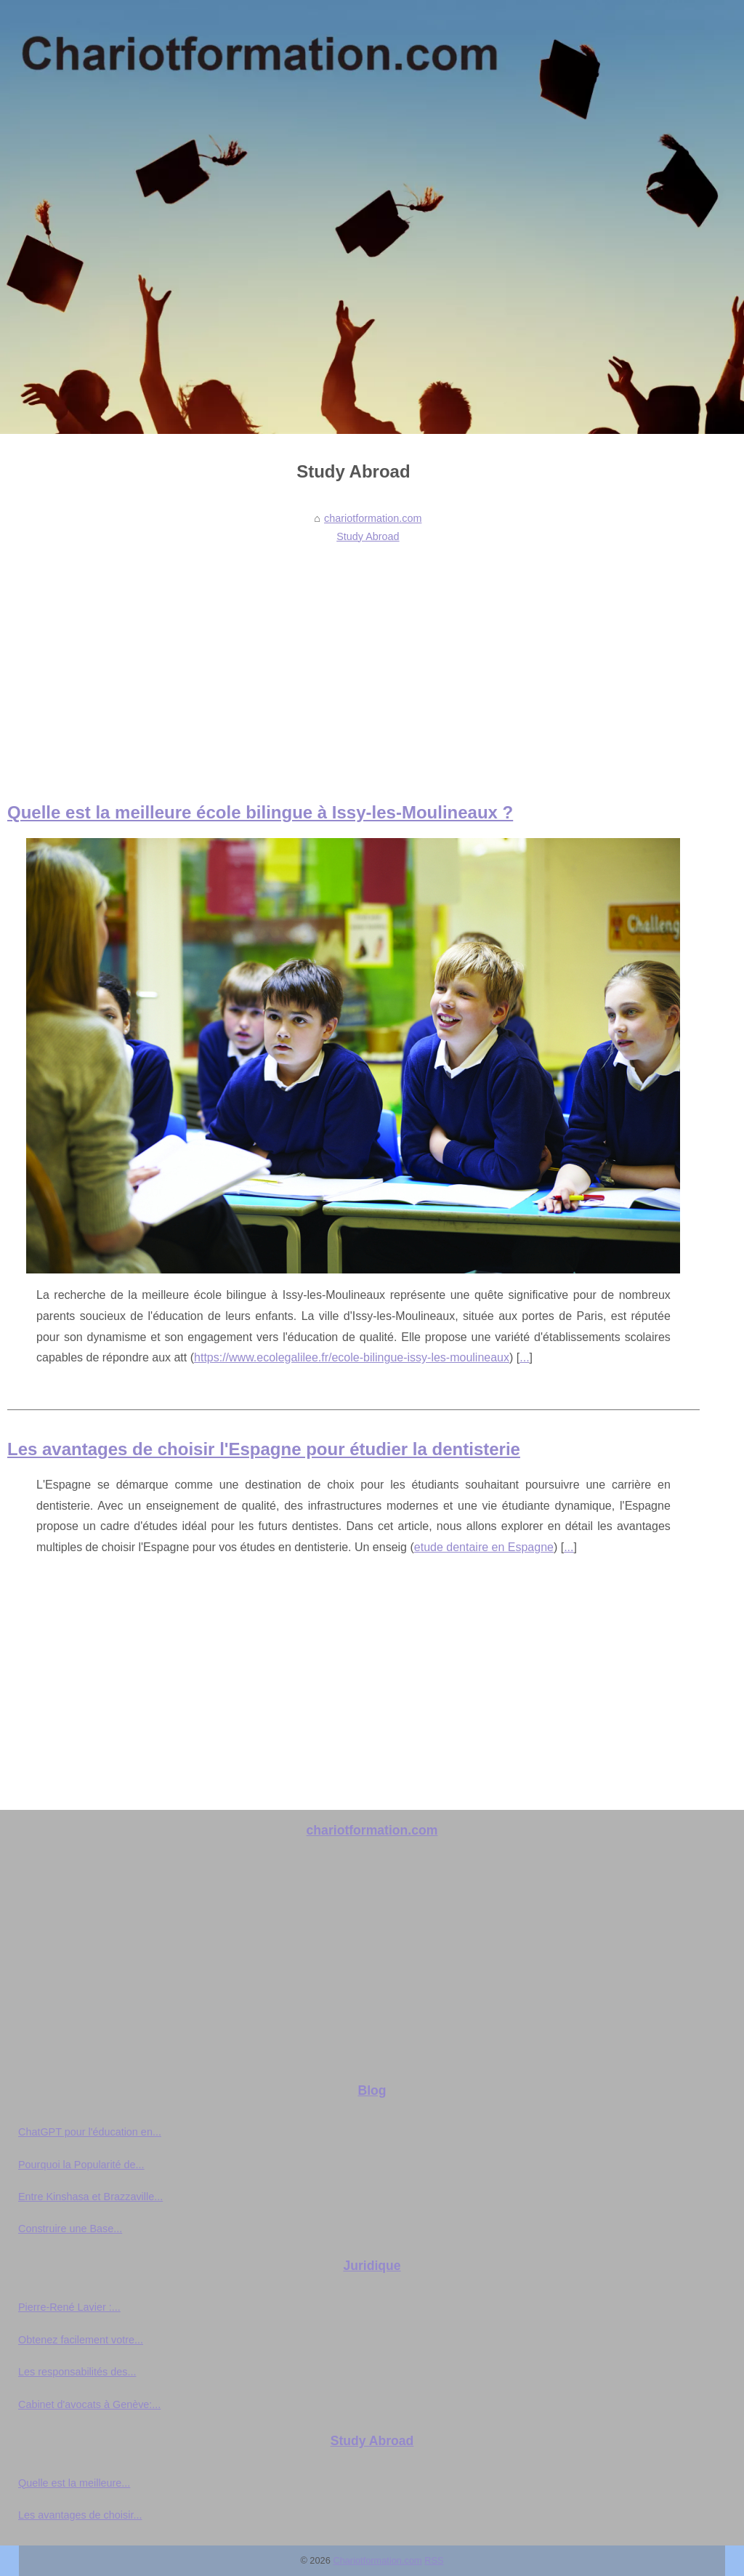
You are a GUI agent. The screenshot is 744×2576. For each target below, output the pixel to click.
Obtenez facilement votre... (80, 2340)
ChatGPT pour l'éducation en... (89, 2132)
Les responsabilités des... (77, 2372)
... (524, 1357)
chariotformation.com (372, 518)
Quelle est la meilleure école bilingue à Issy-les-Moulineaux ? (260, 812)
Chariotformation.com (377, 2560)
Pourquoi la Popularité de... (81, 2164)
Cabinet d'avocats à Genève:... (89, 2404)
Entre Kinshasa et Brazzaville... (90, 2196)
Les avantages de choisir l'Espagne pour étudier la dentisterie (263, 1449)
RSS (433, 2560)
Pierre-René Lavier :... (69, 2307)
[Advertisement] (353, 657)
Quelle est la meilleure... (74, 2483)
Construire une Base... (70, 2228)
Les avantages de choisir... (80, 2515)
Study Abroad (367, 536)
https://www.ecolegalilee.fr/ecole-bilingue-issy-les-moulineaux (351, 1357)
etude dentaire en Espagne (484, 1547)
